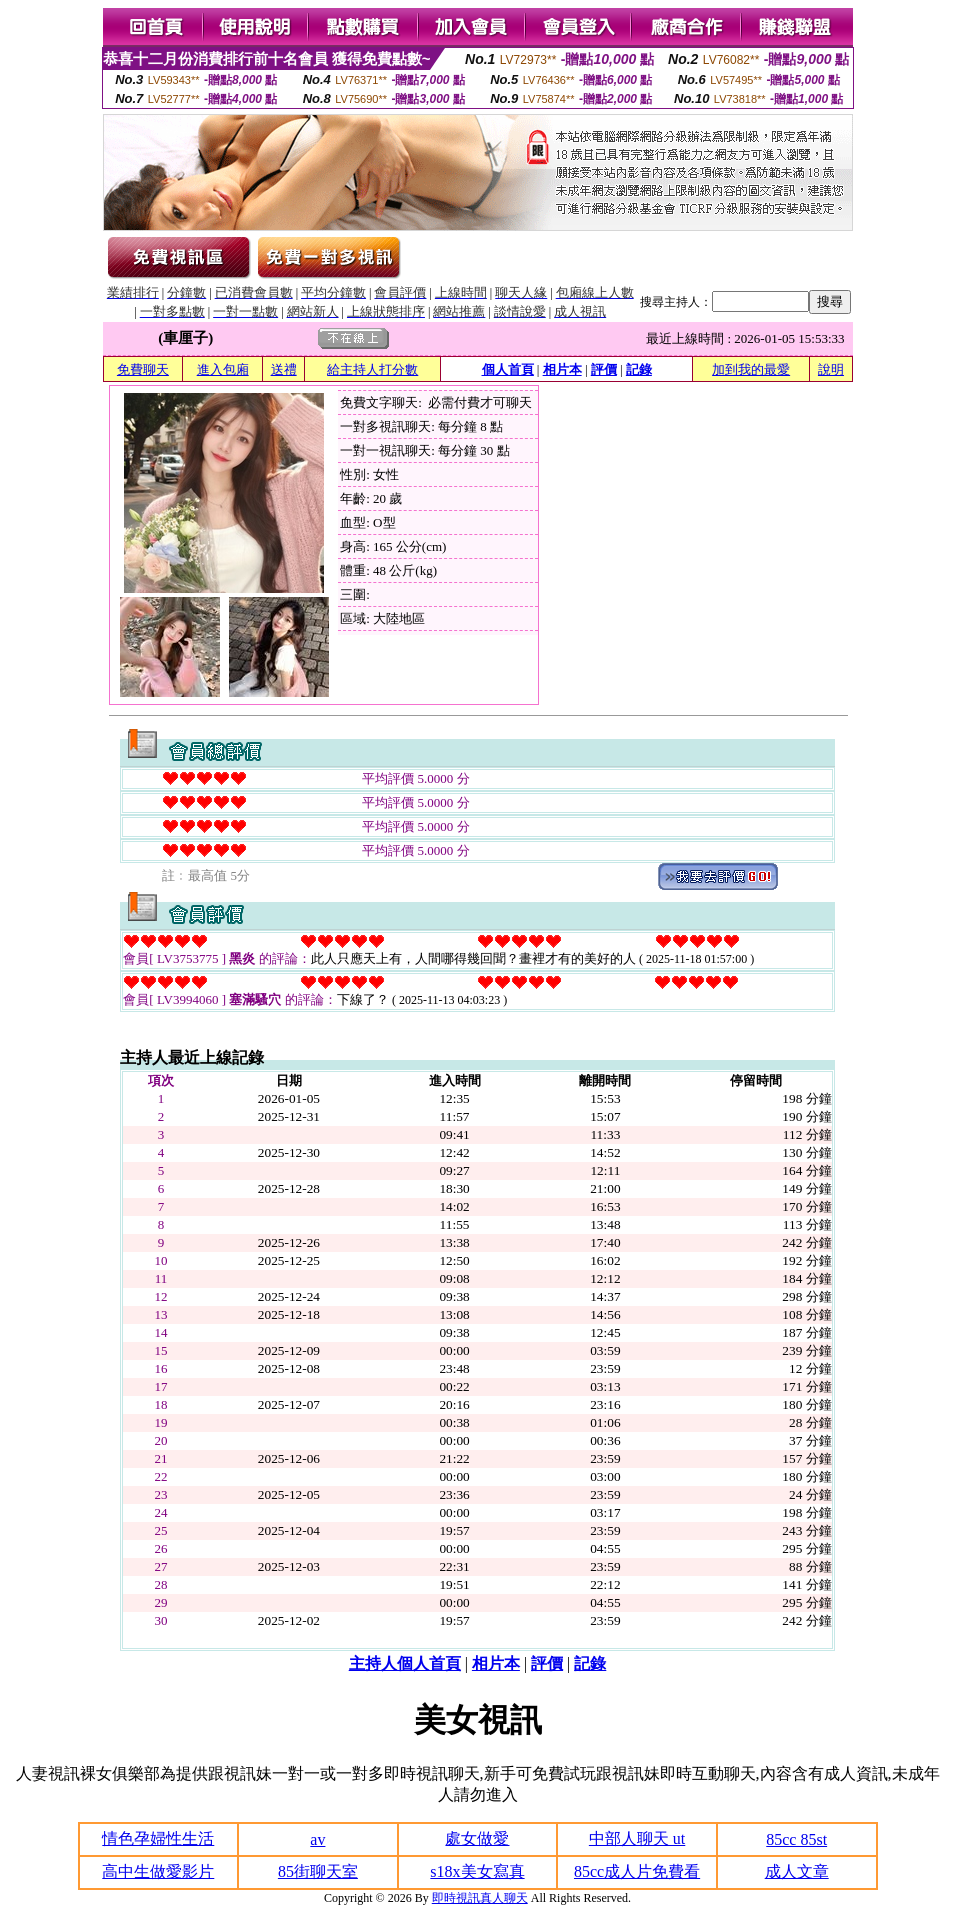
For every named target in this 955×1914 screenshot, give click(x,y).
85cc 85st (796, 1839)
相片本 (562, 369)
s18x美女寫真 (477, 1871)
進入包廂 (223, 369)
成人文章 (797, 1871)
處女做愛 (477, 1838)
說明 (831, 369)
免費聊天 (143, 369)
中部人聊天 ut (637, 1838)
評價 (604, 369)
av (317, 1839)
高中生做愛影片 (158, 1871)
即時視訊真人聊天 (480, 1898)
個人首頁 (508, 369)
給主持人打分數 (372, 369)
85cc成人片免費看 (637, 1871)
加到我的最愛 (751, 369)
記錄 (639, 369)
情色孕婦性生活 (158, 1838)
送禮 (284, 369)
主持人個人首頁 (405, 1663)
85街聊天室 (318, 1871)
